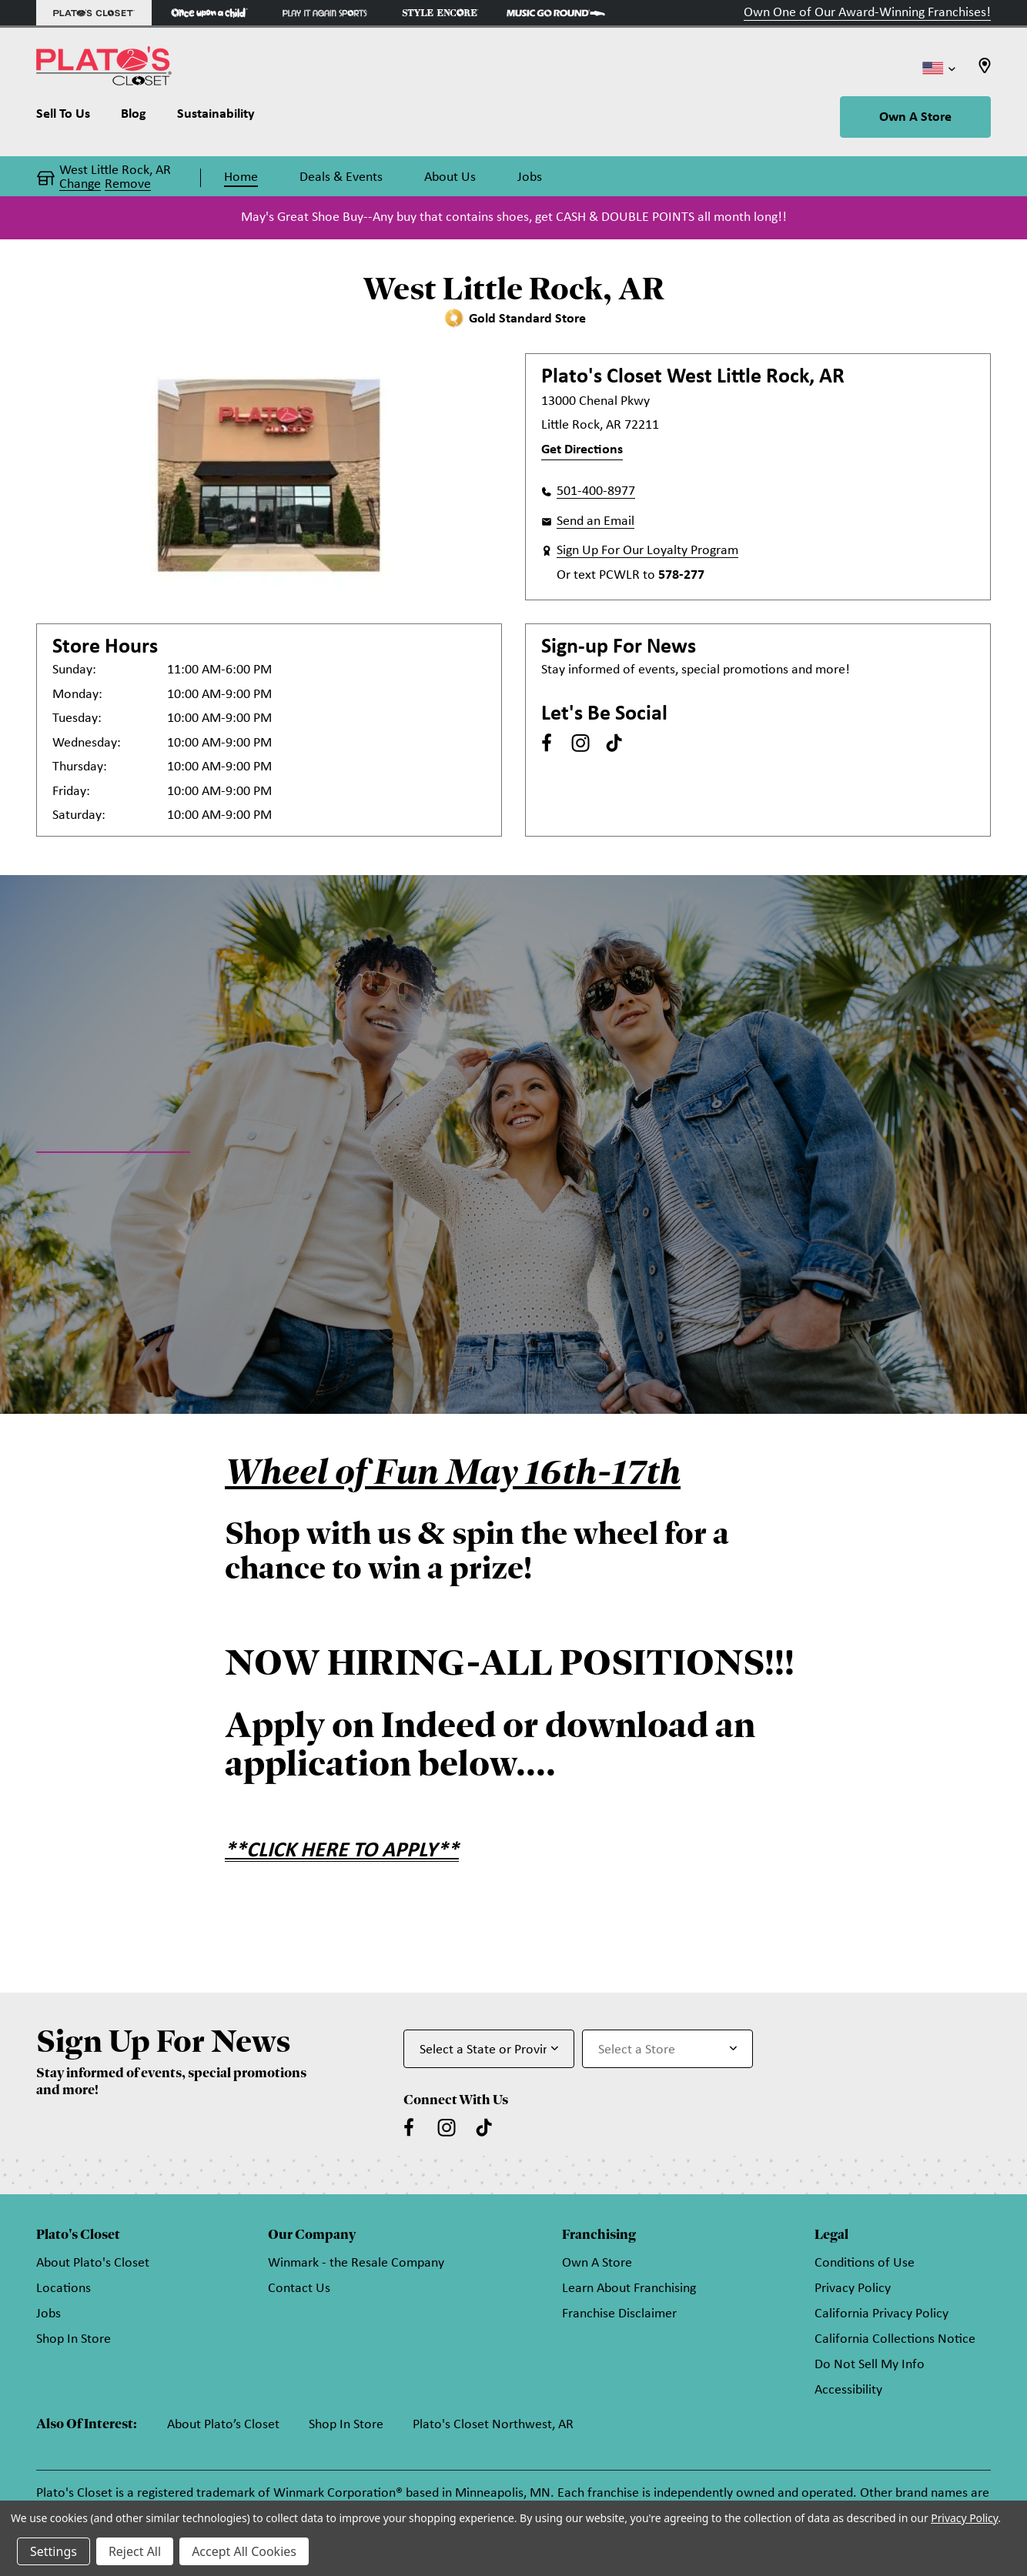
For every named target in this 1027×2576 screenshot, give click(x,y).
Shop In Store (73, 2339)
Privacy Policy (853, 2288)
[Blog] (133, 117)
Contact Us (299, 2288)
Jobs (48, 2314)
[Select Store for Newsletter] (667, 2049)
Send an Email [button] (595, 521)
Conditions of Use (865, 2263)
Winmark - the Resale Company (356, 2263)
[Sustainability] (216, 117)
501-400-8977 (596, 491)
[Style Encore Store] (440, 12)
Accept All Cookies (244, 2551)
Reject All (135, 2551)
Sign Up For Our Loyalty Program (647, 550)
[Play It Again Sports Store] (325, 12)
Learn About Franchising (629, 2288)
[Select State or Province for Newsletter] (488, 2049)
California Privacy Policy (881, 2314)
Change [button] (80, 185)
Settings (53, 2551)
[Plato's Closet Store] (94, 12)
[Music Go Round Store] (556, 12)
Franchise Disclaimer (619, 2314)
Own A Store (915, 117)
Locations (63, 2288)
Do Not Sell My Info (870, 2364)
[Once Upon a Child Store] (209, 12)
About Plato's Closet (92, 2263)
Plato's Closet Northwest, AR (493, 2424)
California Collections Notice (895, 2339)
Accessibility (848, 2390)
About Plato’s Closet (223, 2424)
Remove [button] (128, 185)
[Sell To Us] (70, 117)
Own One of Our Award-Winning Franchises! (867, 12)
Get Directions (582, 450)
